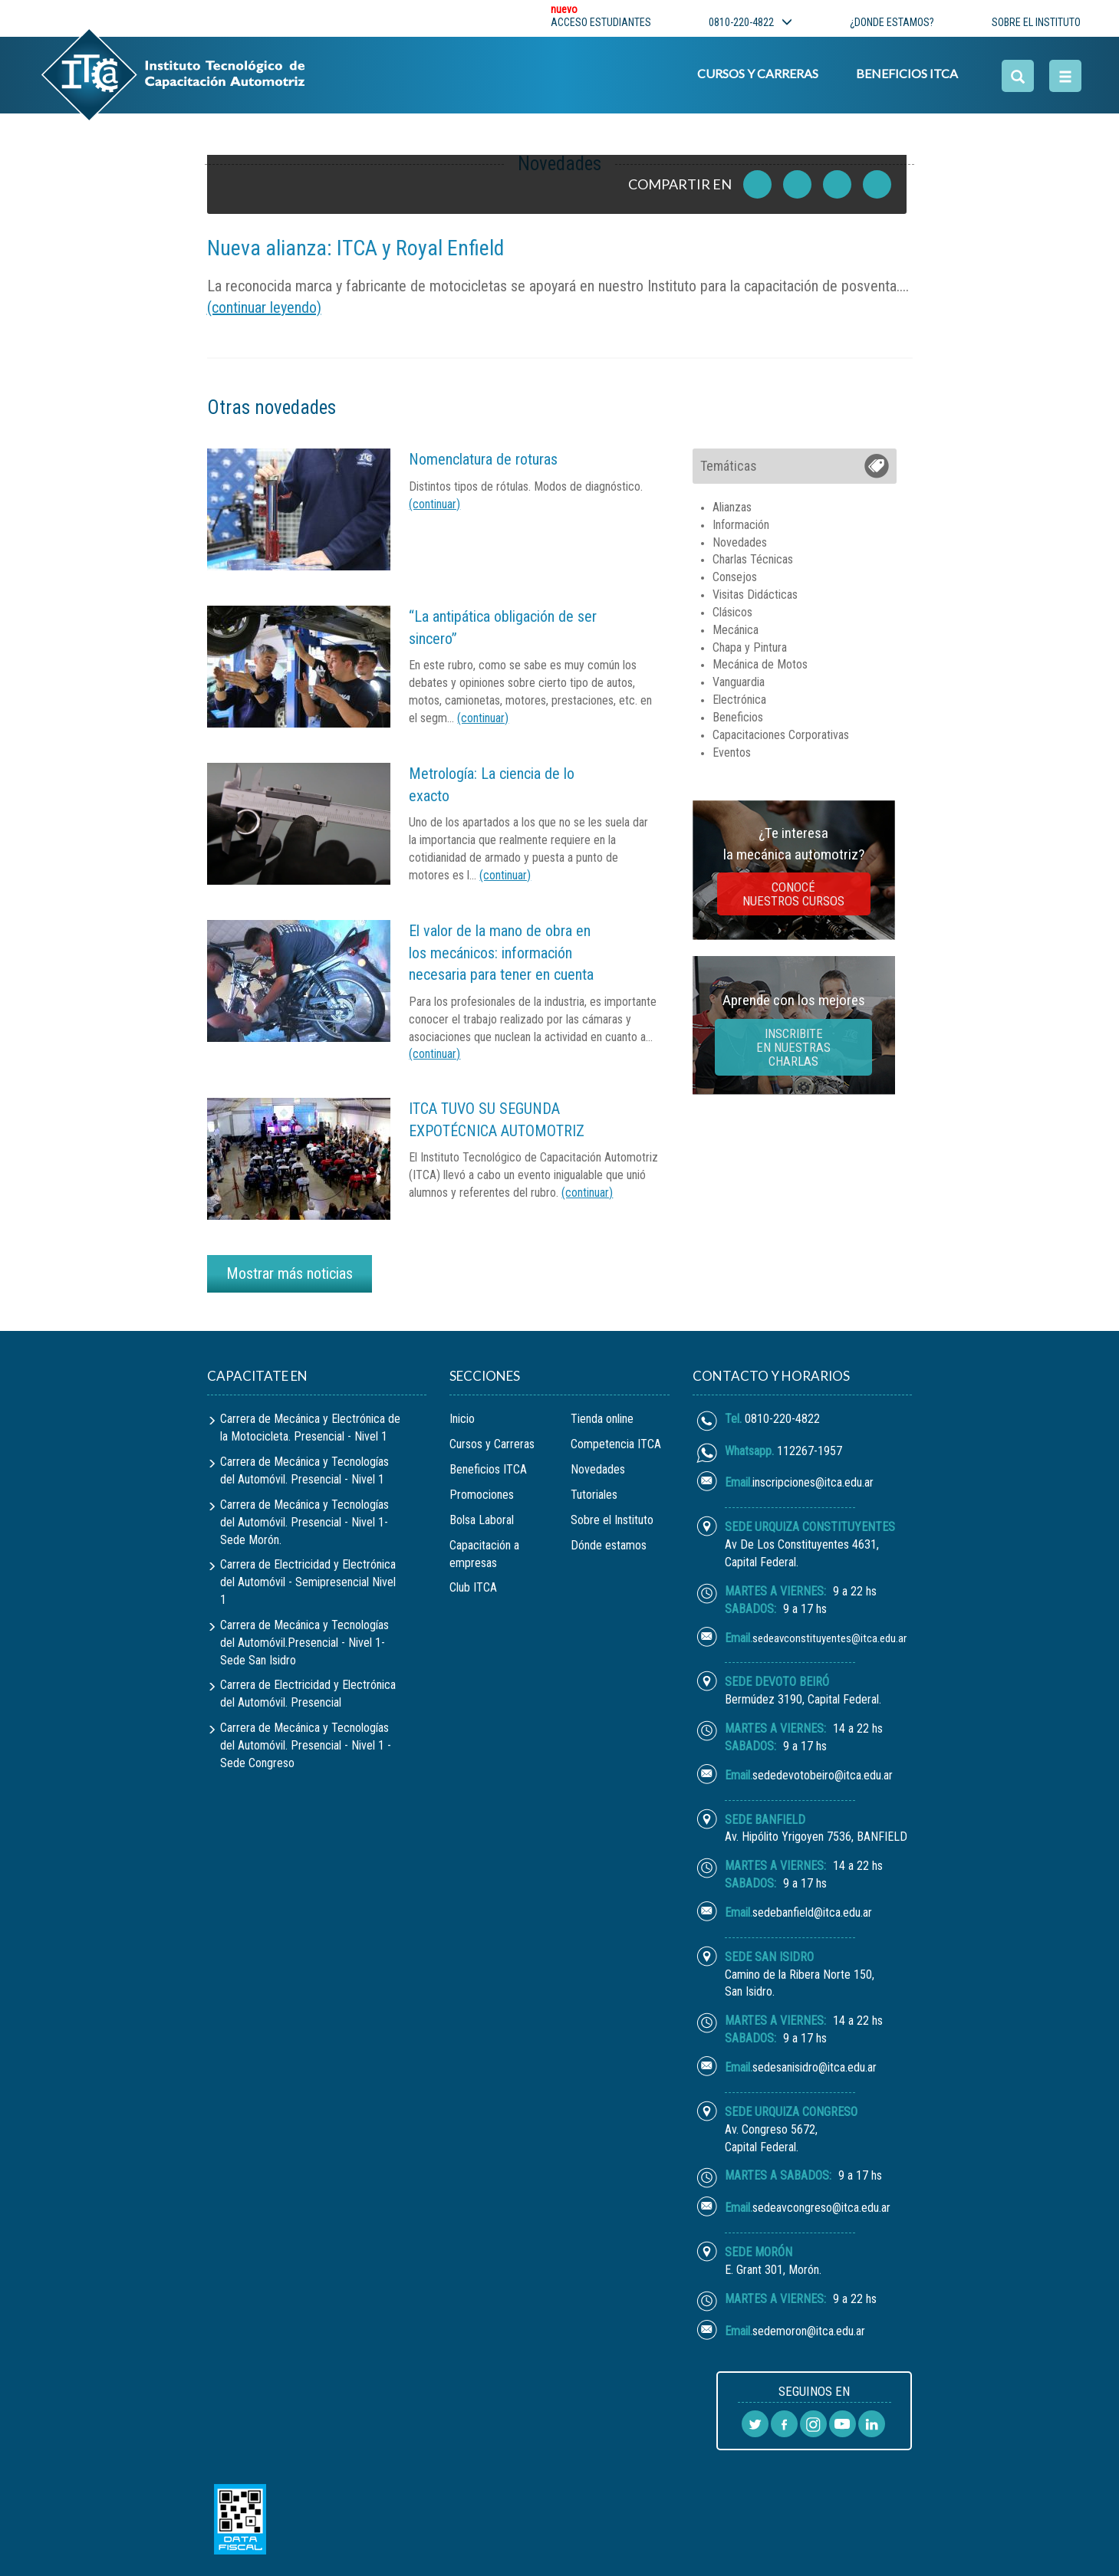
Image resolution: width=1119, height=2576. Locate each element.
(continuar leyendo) (264, 307)
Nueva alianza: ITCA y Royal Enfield (355, 248)
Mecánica (736, 630)
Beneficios (738, 717)
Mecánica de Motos (760, 664)
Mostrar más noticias (289, 1273)
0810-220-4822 (750, 22)
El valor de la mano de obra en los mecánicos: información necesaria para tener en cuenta (501, 953)
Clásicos (732, 612)
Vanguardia (739, 682)
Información (741, 525)
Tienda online (602, 1418)
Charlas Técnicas (753, 559)
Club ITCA (473, 1587)
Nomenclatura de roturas (483, 459)
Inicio (462, 1418)
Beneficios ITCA (906, 74)
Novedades (740, 542)
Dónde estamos (609, 1545)
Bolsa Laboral (481, 1520)
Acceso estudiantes (601, 18)
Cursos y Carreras (757, 74)
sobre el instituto (1036, 22)
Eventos (732, 752)
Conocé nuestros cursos (793, 894)
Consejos (735, 577)
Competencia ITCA (616, 1444)
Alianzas (732, 507)
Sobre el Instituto (612, 1520)
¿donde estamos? (892, 22)
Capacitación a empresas (484, 1554)
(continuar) (434, 504)
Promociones (481, 1494)
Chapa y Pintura (750, 647)
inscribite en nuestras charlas (793, 1047)
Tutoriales (594, 1494)
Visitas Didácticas (755, 594)
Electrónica (739, 699)
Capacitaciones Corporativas (781, 735)
